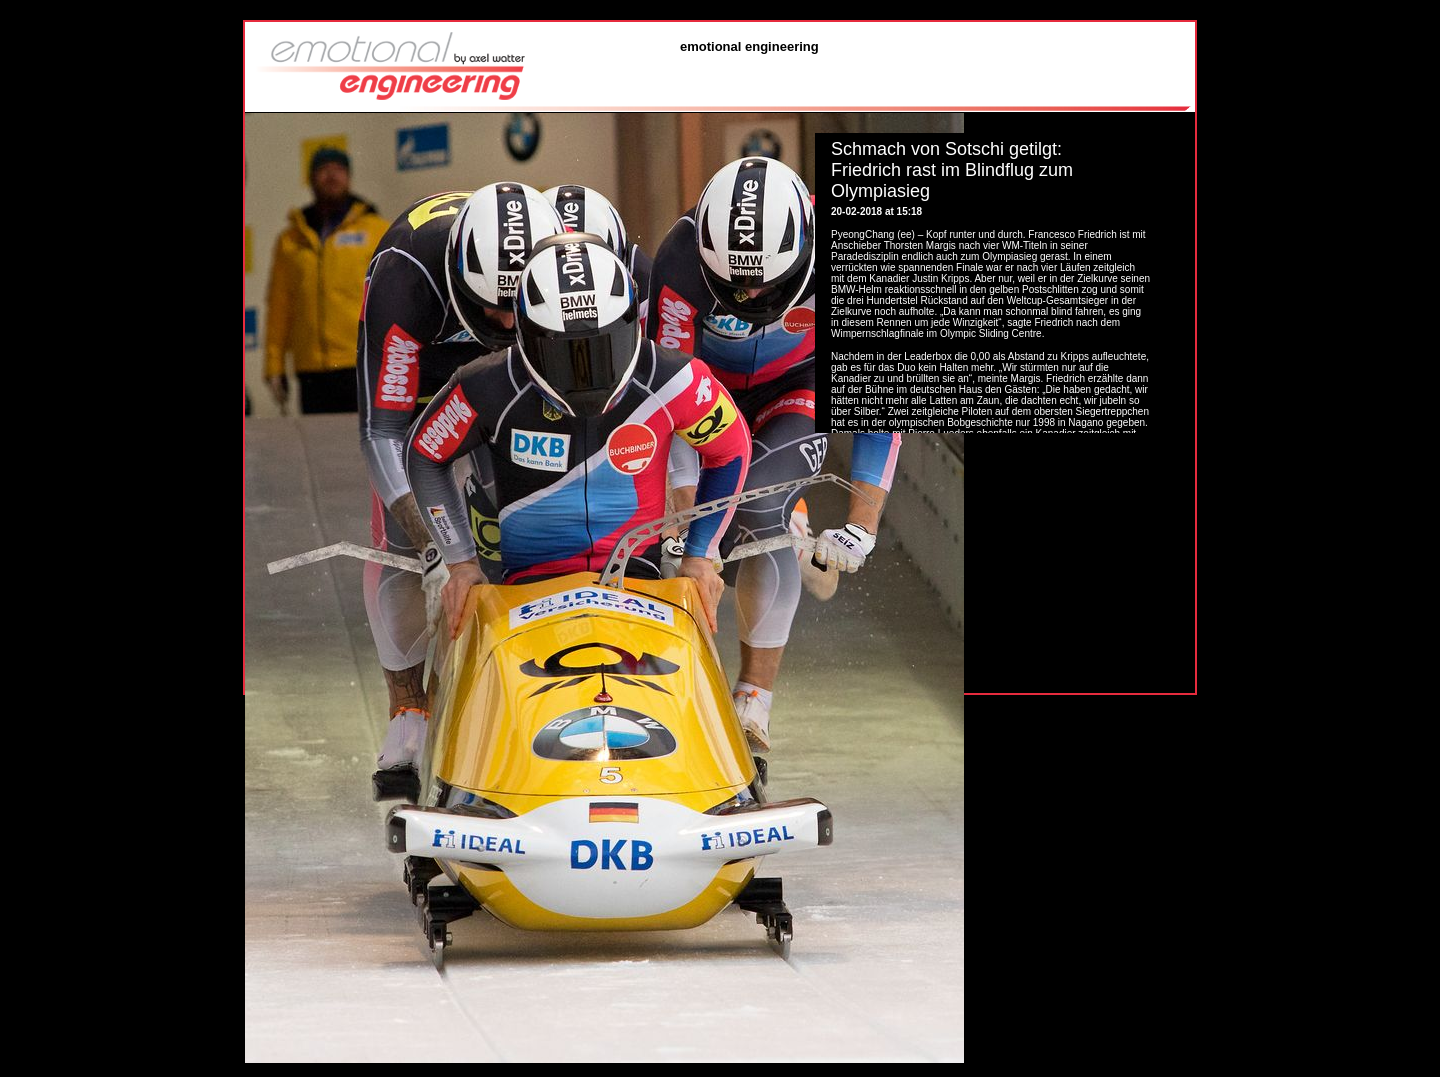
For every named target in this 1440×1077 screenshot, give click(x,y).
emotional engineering (749, 46)
